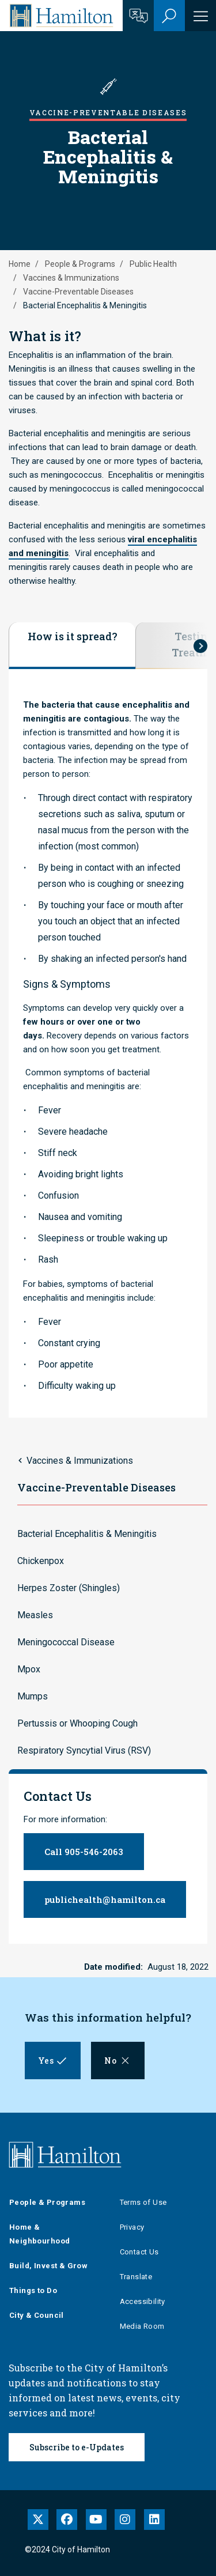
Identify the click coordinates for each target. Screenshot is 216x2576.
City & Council (36, 2315)
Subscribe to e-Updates (76, 2447)
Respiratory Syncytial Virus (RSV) (84, 1750)
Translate (136, 2276)
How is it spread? (73, 636)
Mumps (32, 1696)
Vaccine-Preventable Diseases (78, 291)
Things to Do (33, 2290)
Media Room (142, 2326)
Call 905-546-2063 (83, 1851)
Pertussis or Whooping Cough (77, 1723)
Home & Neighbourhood (39, 2234)
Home (20, 264)
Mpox (28, 1669)
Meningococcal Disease (66, 1642)
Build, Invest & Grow (48, 2265)
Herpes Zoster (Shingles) (68, 1587)
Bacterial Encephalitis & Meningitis (87, 1533)
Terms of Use (143, 2202)
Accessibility (142, 2301)
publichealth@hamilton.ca (104, 1899)
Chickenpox (40, 1560)
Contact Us (139, 2252)
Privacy (132, 2227)
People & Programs (80, 264)
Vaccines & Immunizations (71, 277)
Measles (35, 1615)
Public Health (153, 264)
